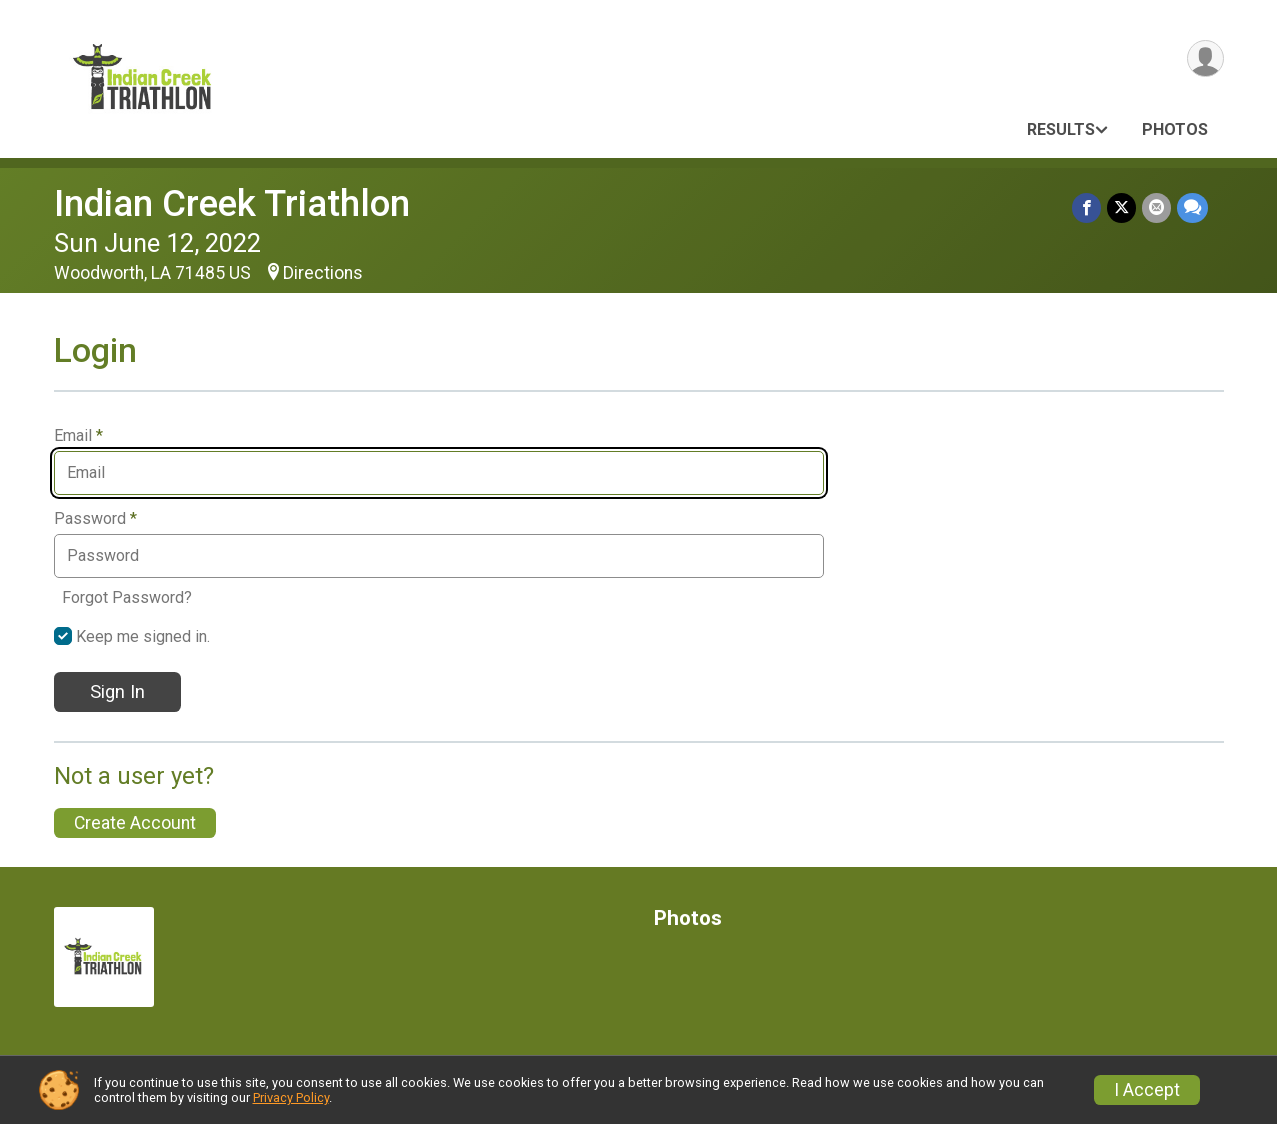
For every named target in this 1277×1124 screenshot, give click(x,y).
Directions (323, 273)
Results (1061, 129)
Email (78, 436)
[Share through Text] (1192, 207)
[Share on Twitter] (1121, 207)
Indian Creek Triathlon (232, 203)
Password (95, 519)
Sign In (117, 691)
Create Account (135, 823)
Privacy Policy (291, 1097)
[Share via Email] (1156, 207)
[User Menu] (1205, 58)
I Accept (1147, 1090)
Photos (1175, 129)
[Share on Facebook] (1086, 207)
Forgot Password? (127, 597)
